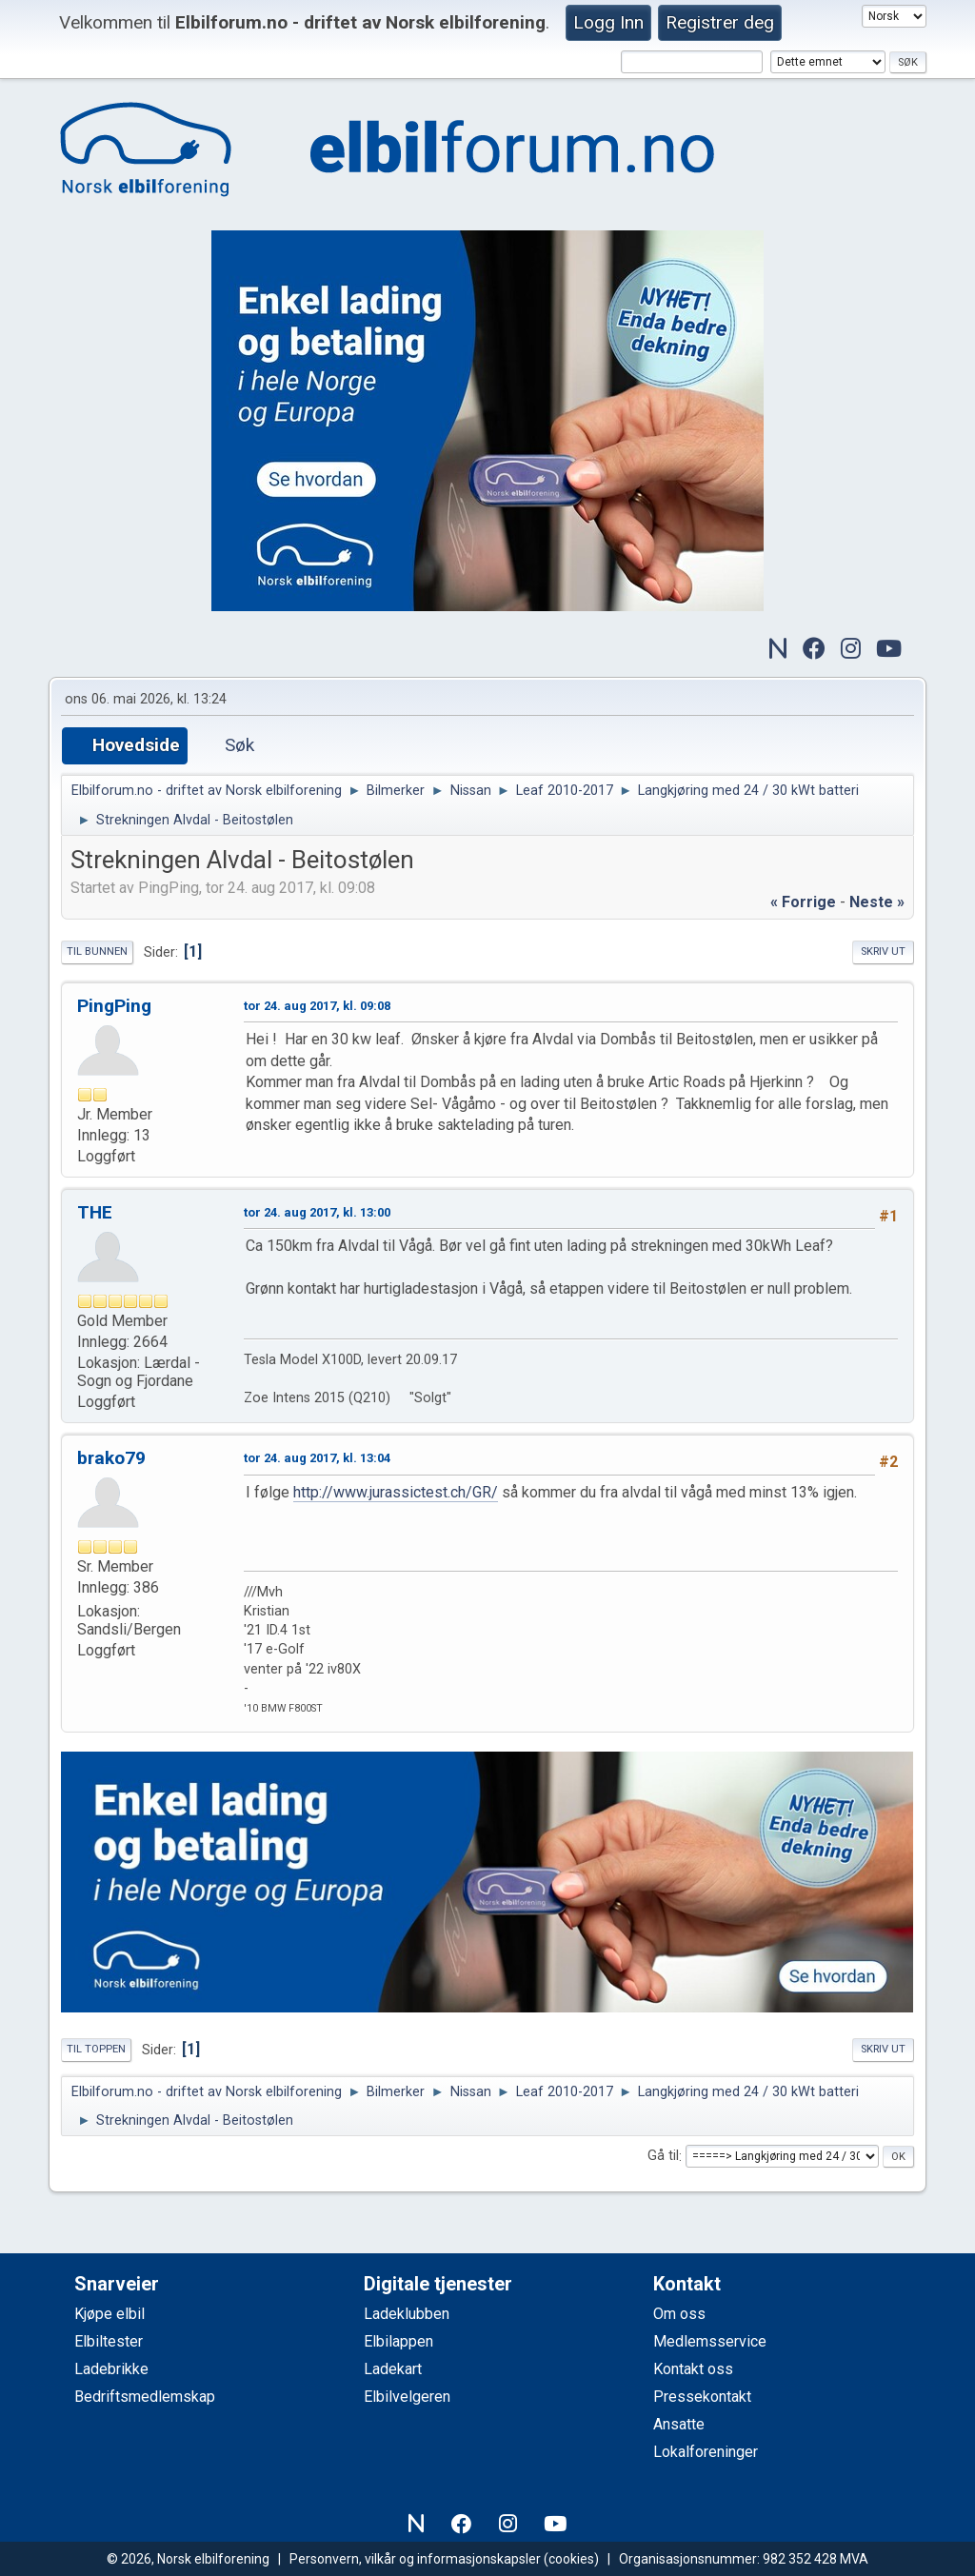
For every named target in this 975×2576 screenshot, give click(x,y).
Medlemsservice (709, 2341)
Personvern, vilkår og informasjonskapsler (415, 2558)
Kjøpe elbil (109, 2314)
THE (94, 1212)
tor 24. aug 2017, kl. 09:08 (317, 1006)
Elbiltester (108, 2341)
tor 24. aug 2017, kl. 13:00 (317, 1212)
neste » (877, 902)
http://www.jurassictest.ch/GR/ (395, 1492)
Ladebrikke (111, 2369)
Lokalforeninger (705, 2452)
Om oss (679, 2314)
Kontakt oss (693, 2369)
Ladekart (393, 2369)
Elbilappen (398, 2341)
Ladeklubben (406, 2314)
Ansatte (679, 2424)
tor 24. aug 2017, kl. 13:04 (317, 1458)
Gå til (663, 2157)
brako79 (111, 1458)
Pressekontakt (702, 2397)
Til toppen (96, 2049)
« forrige (803, 902)
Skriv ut (883, 951)
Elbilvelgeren (407, 2397)
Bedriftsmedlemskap (144, 2397)
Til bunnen (97, 951)
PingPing (114, 1006)
